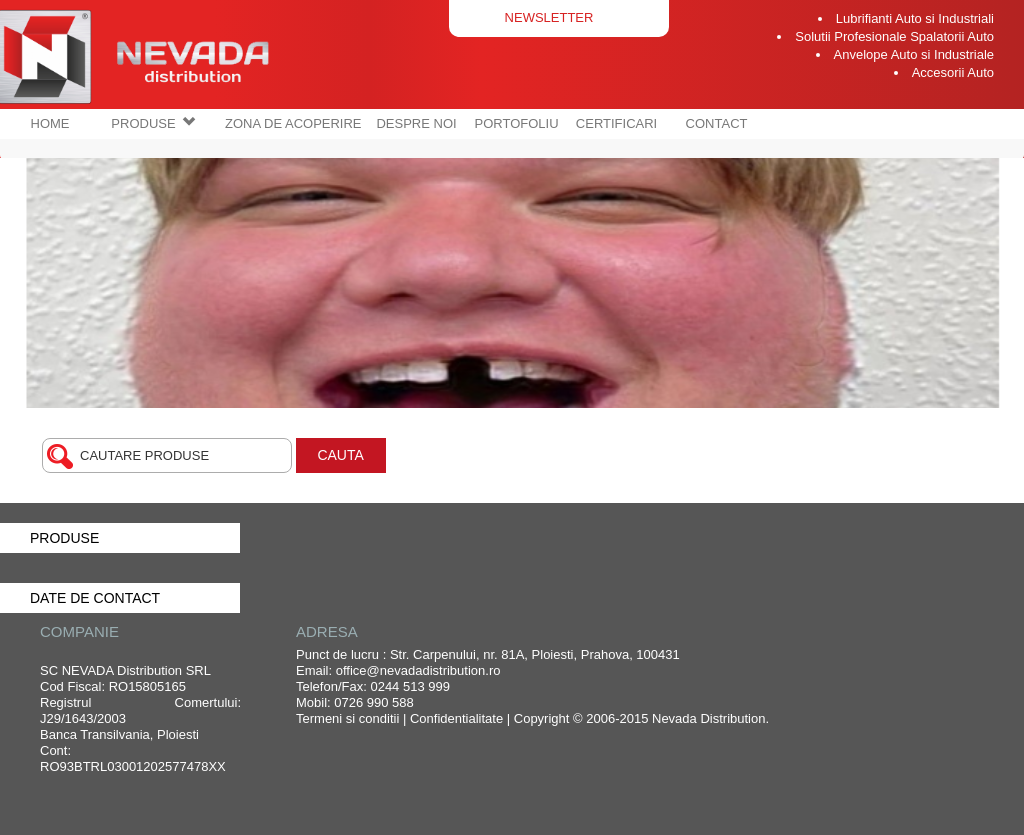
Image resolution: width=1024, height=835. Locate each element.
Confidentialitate (456, 718)
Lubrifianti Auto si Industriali (915, 18)
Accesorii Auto (953, 72)
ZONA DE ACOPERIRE (293, 123)
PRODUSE (153, 123)
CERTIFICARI (616, 123)
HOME (50, 123)
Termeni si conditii (347, 718)
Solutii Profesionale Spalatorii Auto (894, 36)
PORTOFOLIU (517, 123)
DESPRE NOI (416, 123)
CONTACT (717, 123)
